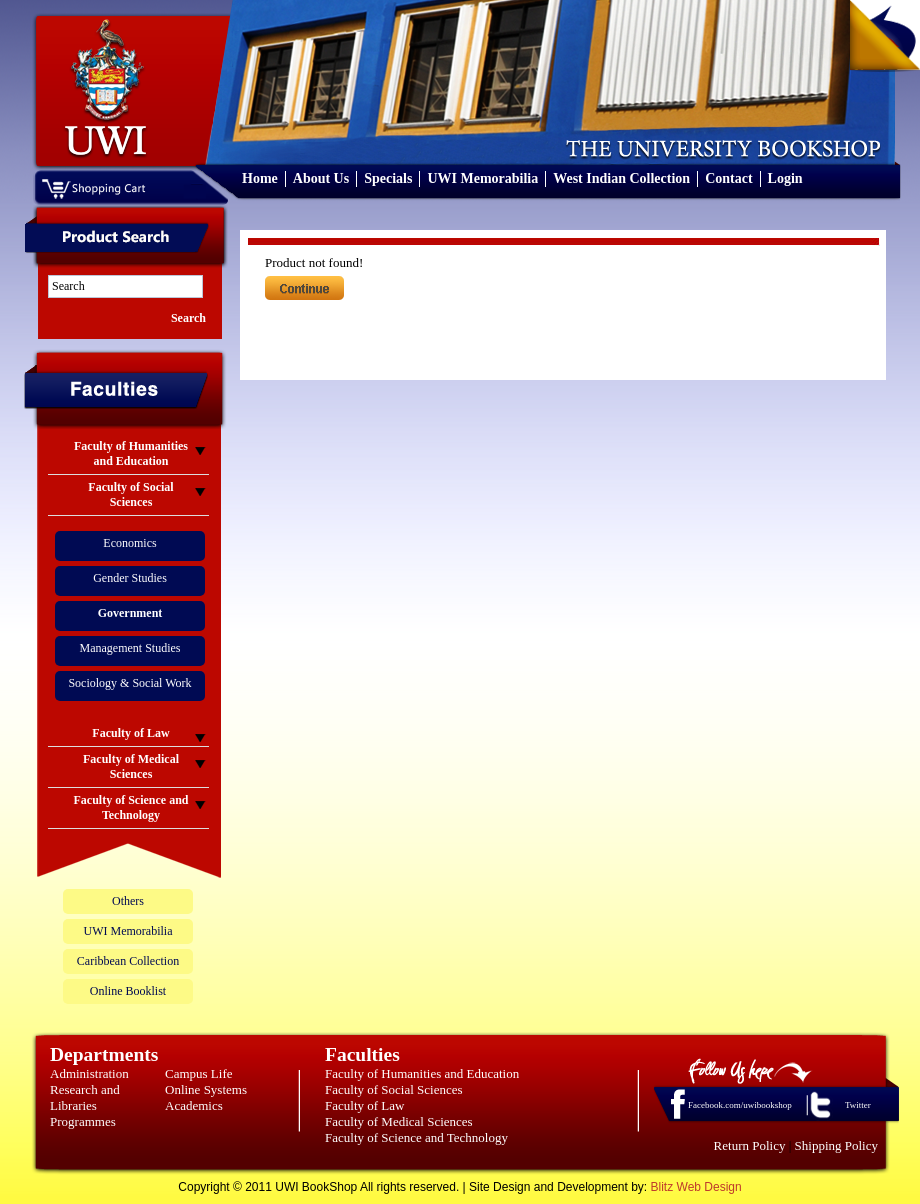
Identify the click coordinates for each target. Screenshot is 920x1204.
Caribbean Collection (128, 961)
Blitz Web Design (696, 1187)
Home (260, 178)
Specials (388, 178)
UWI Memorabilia (482, 178)
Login (785, 178)
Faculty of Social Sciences (394, 1089)
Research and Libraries (85, 1097)
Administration (89, 1073)
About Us (321, 178)
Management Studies (130, 648)
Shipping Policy (836, 1145)
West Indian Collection (621, 178)
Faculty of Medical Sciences (399, 1121)
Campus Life (199, 1073)
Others (128, 901)
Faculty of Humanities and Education (422, 1073)
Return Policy (750, 1145)
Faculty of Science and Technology (416, 1137)
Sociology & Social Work (129, 683)
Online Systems (206, 1089)
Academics (194, 1105)
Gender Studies (130, 578)
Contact (728, 178)
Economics (129, 543)
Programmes (83, 1121)
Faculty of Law (364, 1105)
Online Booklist (128, 991)
